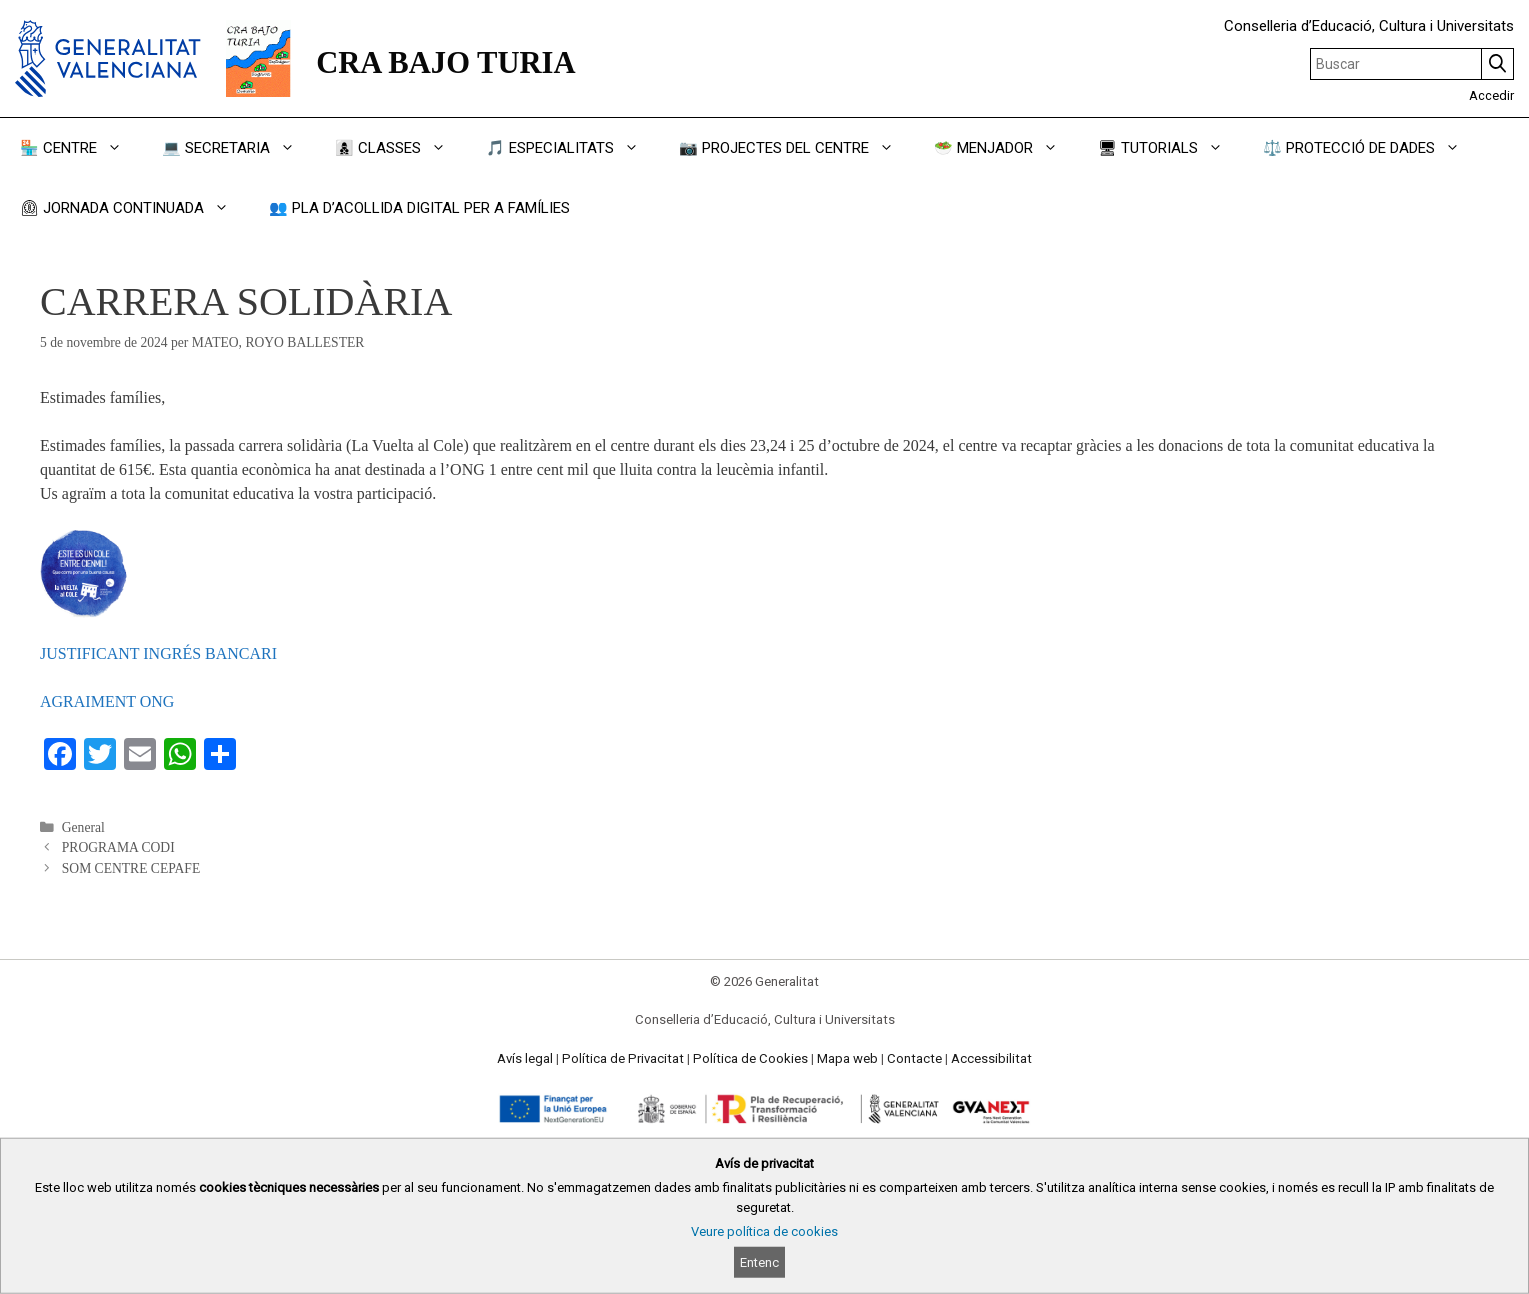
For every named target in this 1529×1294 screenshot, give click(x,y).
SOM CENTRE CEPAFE (131, 868)
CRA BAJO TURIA (445, 63)
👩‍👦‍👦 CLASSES (400, 148)
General (83, 827)
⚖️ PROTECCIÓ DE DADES (1371, 148)
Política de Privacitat (623, 1058)
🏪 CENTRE (81, 148)
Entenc (759, 1262)
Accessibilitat (991, 1058)
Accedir (1491, 95)
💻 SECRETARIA (238, 148)
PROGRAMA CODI (118, 847)
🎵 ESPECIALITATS (572, 148)
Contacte (914, 1058)
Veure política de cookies (764, 1231)
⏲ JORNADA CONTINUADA (134, 208)
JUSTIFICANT (91, 653)
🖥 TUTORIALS (1170, 148)
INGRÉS (174, 653)
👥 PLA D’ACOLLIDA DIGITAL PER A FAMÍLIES (419, 208)
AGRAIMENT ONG (107, 701)
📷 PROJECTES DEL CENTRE (796, 148)
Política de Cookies (750, 1058)
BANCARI (241, 653)
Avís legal (525, 1058)
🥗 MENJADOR (1006, 148)
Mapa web (847, 1058)
